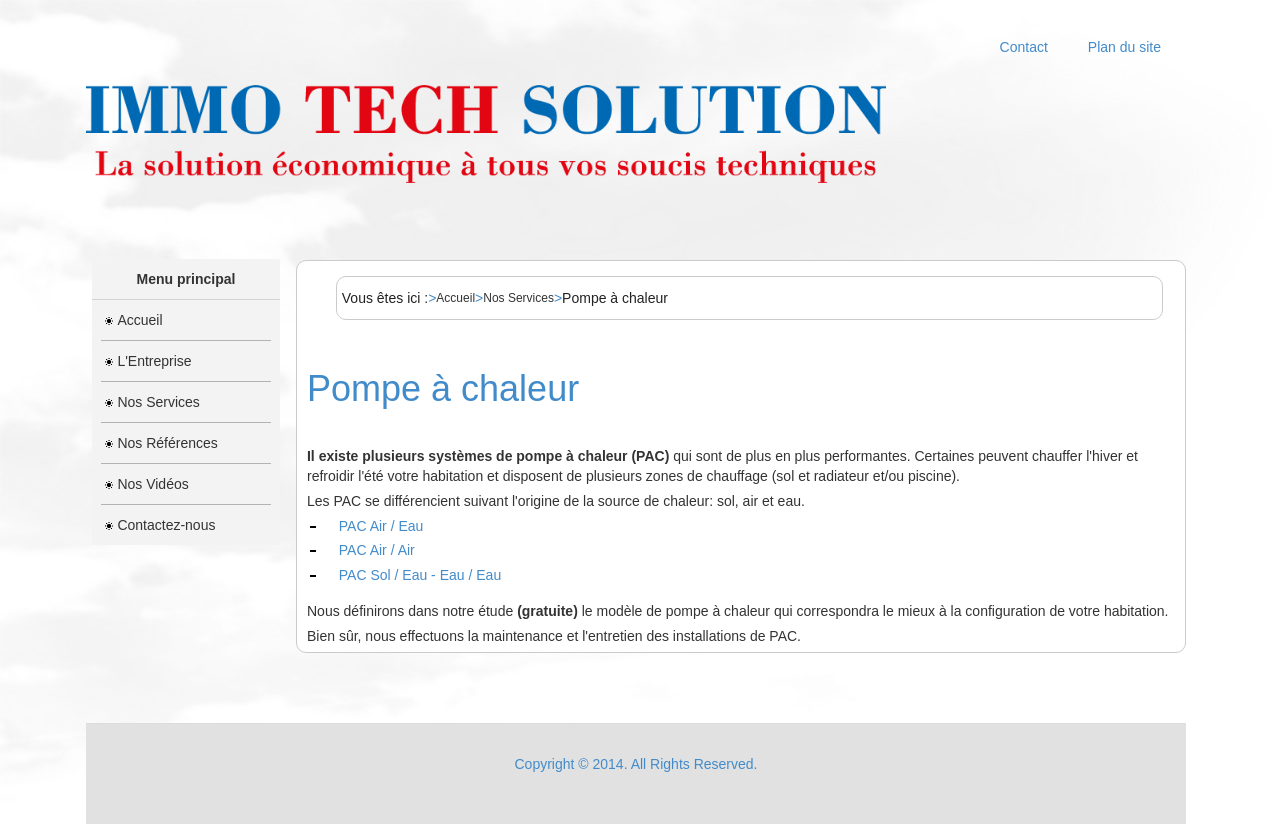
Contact (1024, 47)
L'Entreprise (148, 361)
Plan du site (1124, 47)
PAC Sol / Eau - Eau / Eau (420, 575)
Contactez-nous (160, 525)
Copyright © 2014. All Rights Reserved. (636, 764)
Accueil (133, 320)
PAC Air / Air (377, 550)
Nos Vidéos (146, 484)
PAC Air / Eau (381, 526)
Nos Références (161, 443)
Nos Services (152, 402)
